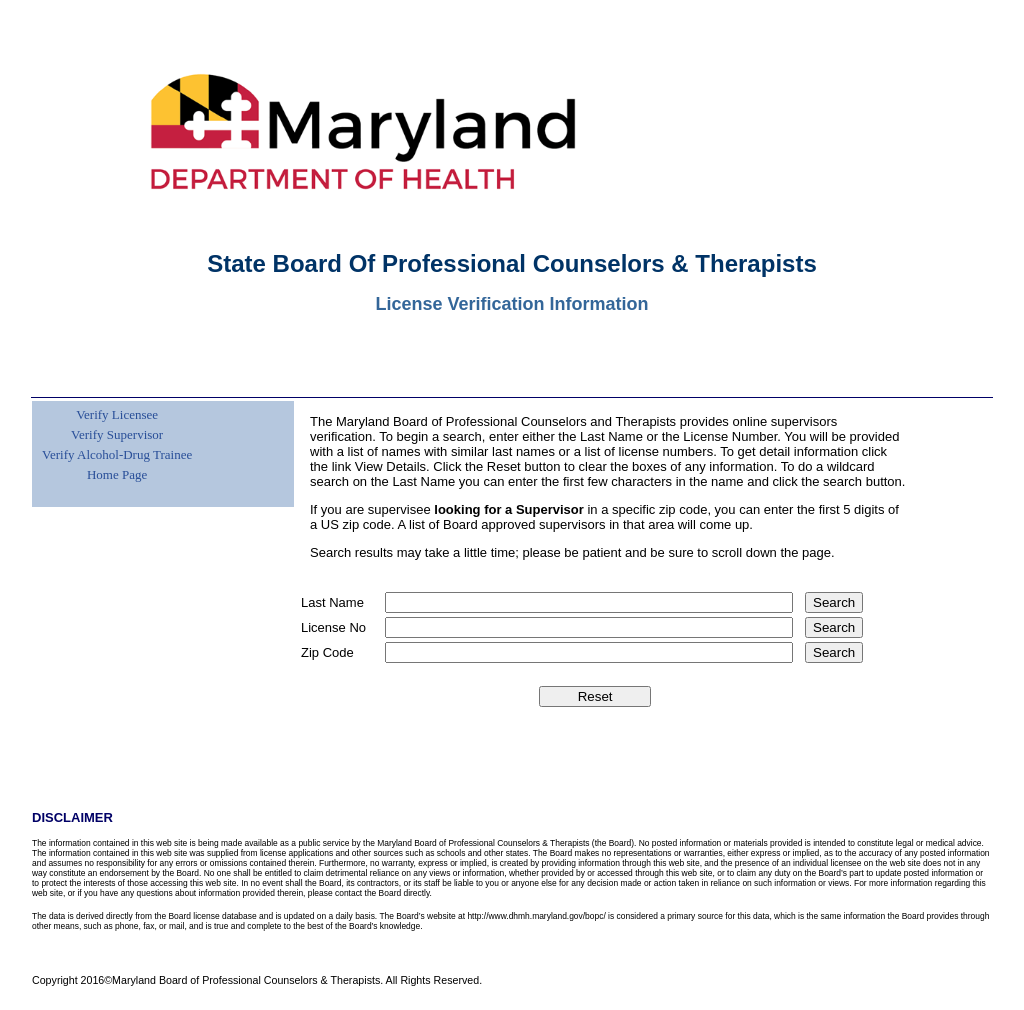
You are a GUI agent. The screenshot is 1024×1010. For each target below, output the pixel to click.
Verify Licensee (117, 414)
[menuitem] (114, 403)
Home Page (117, 474)
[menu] (114, 443)
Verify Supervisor (117, 434)
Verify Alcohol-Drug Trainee (117, 454)
